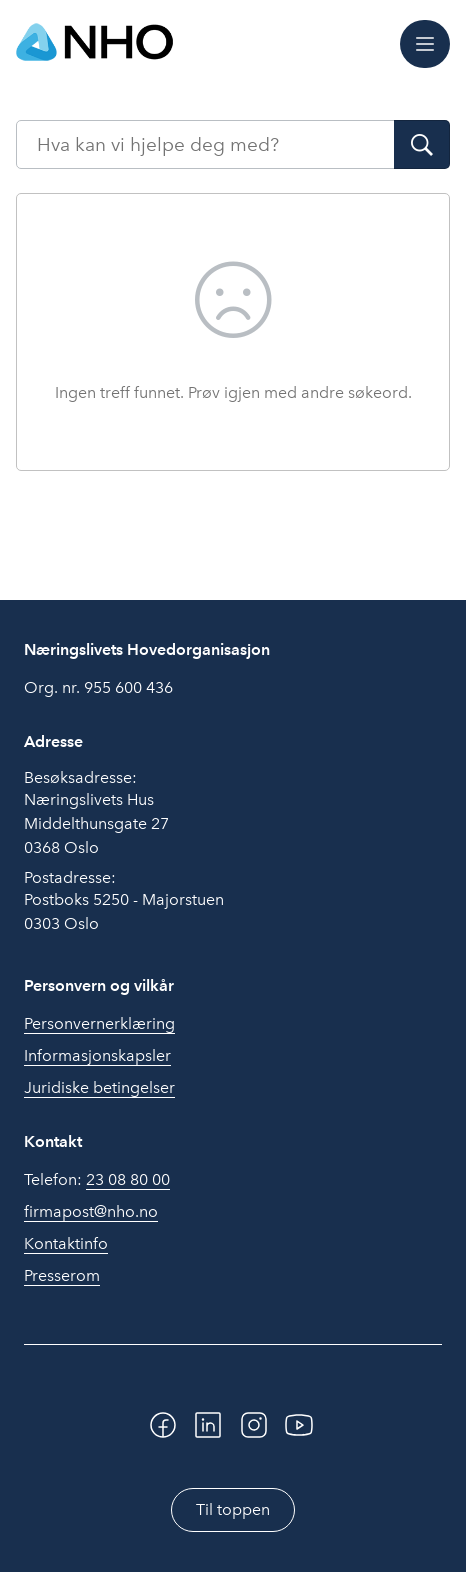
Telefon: (97, 1180)
